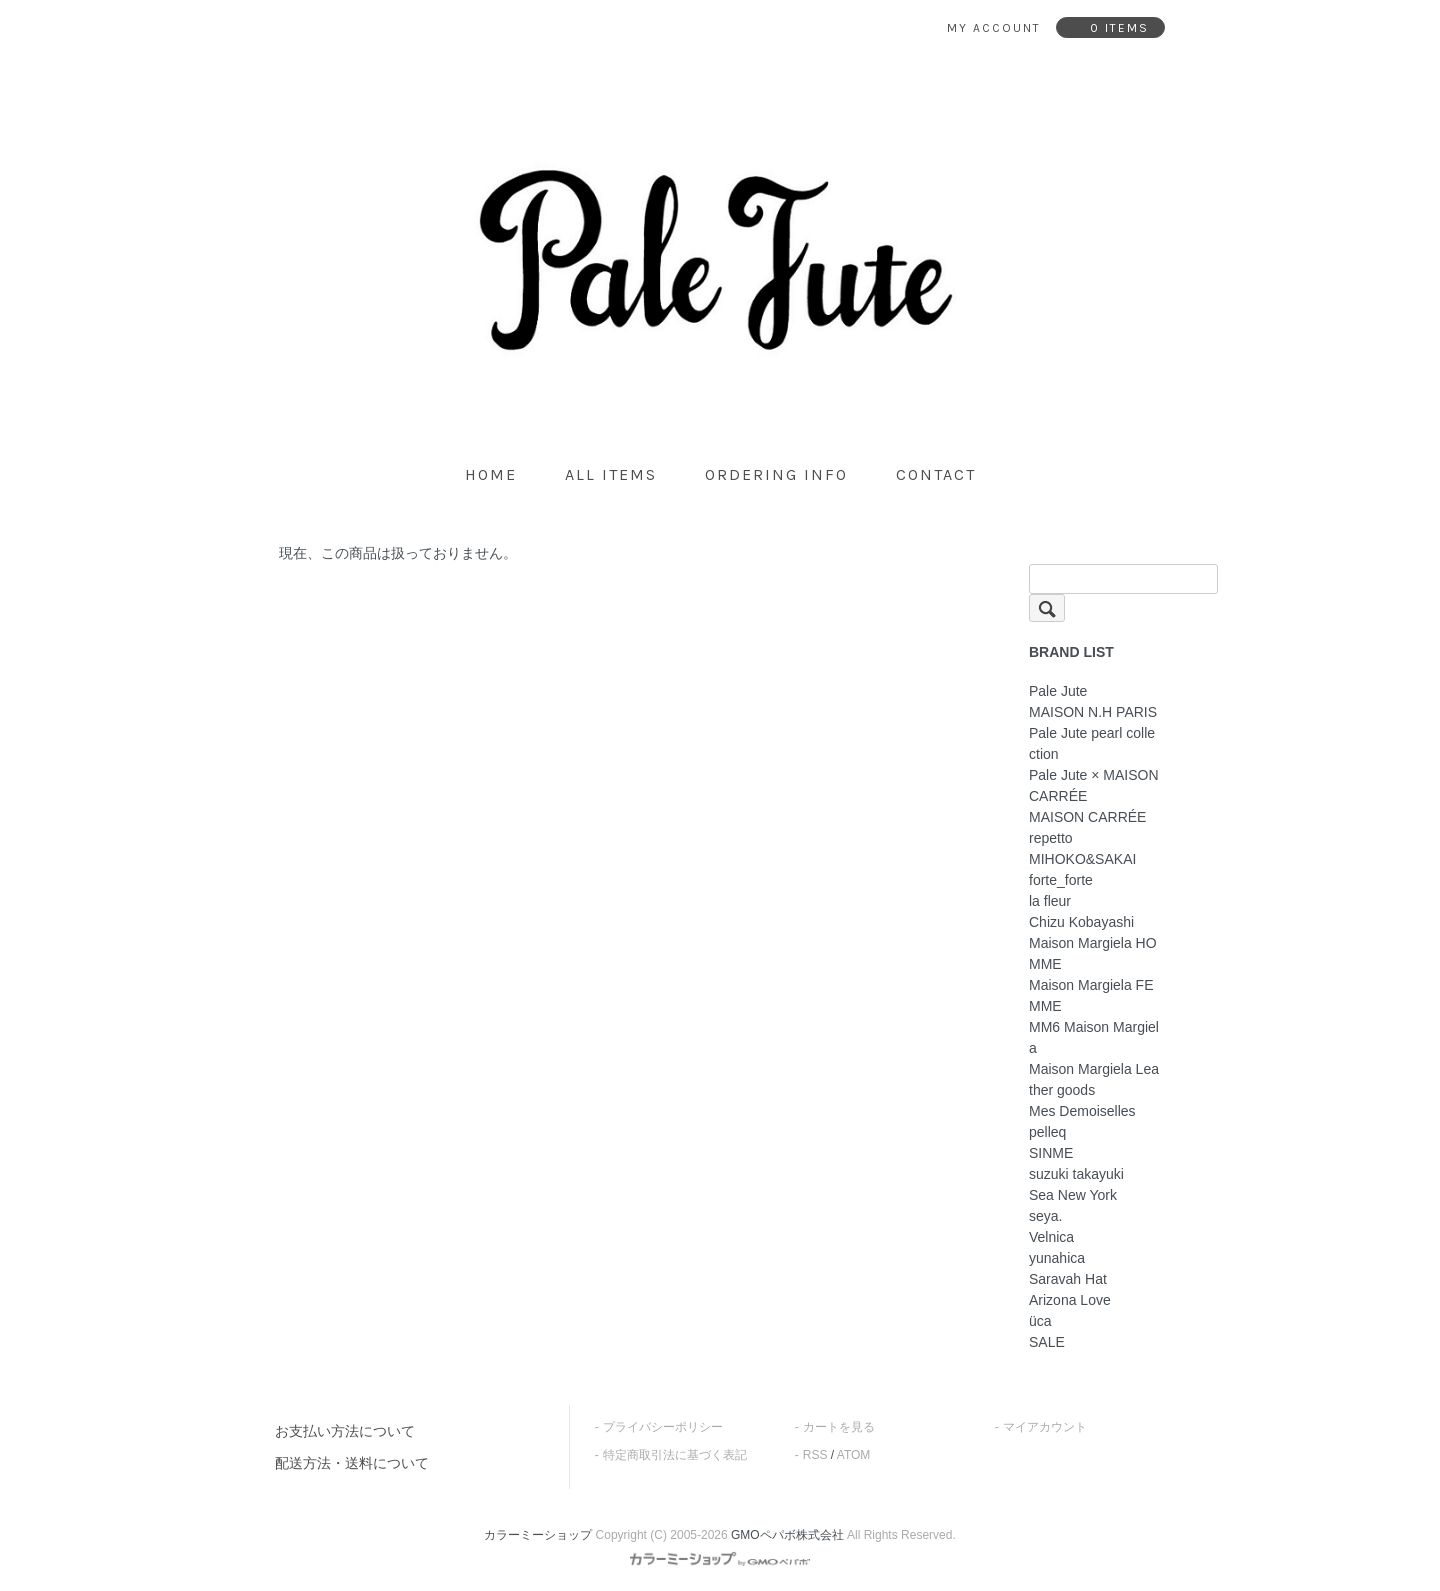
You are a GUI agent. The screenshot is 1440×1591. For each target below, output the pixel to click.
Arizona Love (1070, 1300)
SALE (1047, 1342)
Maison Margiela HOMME (1093, 953)
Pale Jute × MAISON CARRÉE (1094, 785)
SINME (1051, 1153)
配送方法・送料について (352, 1463)
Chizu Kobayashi (1081, 922)
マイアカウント (1045, 1427)
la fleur (1050, 901)
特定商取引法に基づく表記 (675, 1455)
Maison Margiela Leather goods (1094, 1079)
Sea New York (1073, 1195)
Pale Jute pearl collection (1092, 743)
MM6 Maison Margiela (1094, 1037)
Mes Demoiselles (1082, 1111)
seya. (1045, 1216)
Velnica (1051, 1237)
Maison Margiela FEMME (1091, 995)
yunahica (1057, 1258)
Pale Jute (1058, 691)
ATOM (854, 1455)
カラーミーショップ (538, 1535)
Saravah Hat (1068, 1279)
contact (936, 474)
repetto (1051, 838)
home (491, 474)
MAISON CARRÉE (1087, 817)
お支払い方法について (345, 1431)
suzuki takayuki (1076, 1174)
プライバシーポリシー (663, 1427)
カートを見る (839, 1427)
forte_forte (1061, 880)
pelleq (1047, 1132)
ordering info (776, 474)
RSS (815, 1455)
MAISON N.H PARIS (1093, 712)
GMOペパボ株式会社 (787, 1535)
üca (1040, 1321)
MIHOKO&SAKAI (1082, 859)
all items (611, 474)
